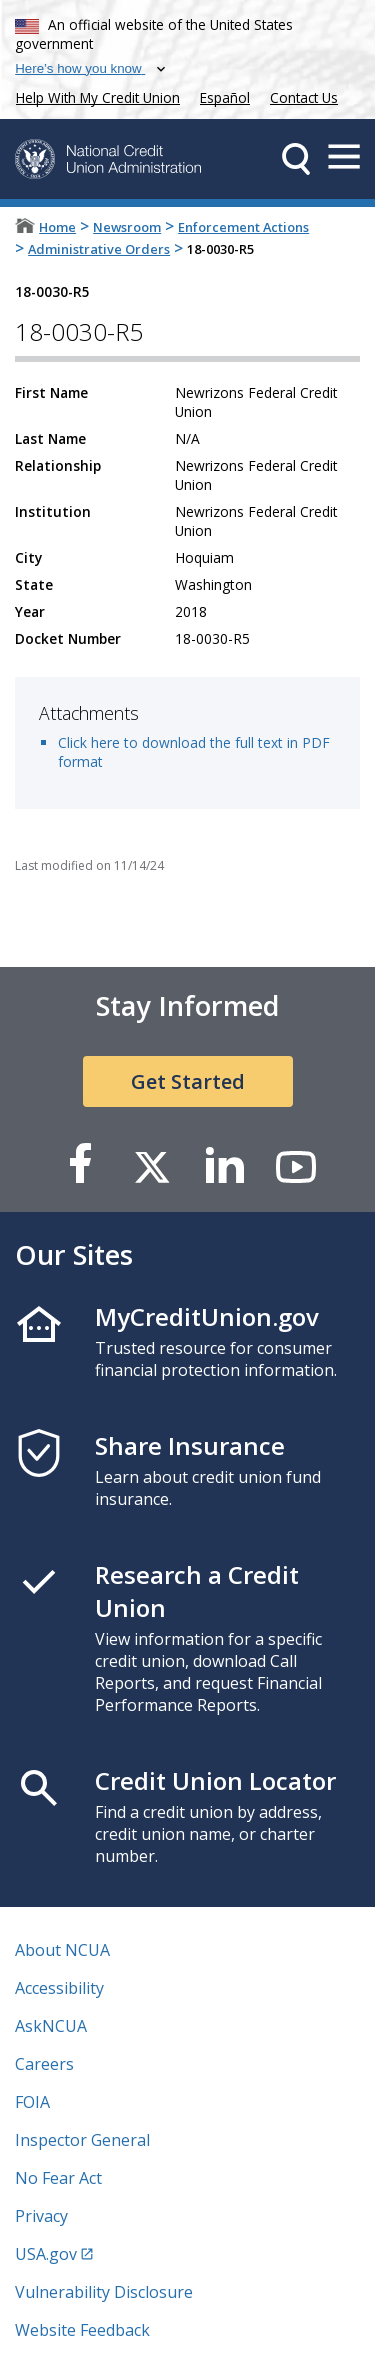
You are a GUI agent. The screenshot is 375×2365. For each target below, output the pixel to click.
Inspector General (82, 2140)
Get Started (188, 1081)
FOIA (32, 2102)
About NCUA (62, 1950)
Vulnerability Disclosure (104, 2292)
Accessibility (59, 1988)
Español (225, 97)
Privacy (41, 2216)
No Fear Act (58, 2178)
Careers (44, 2064)
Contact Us (304, 97)
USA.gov (46, 2254)
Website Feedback (82, 2330)
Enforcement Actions (243, 227)
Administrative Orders (99, 249)
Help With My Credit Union (94, 95)
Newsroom (127, 227)
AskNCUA (51, 2026)
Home (57, 227)
